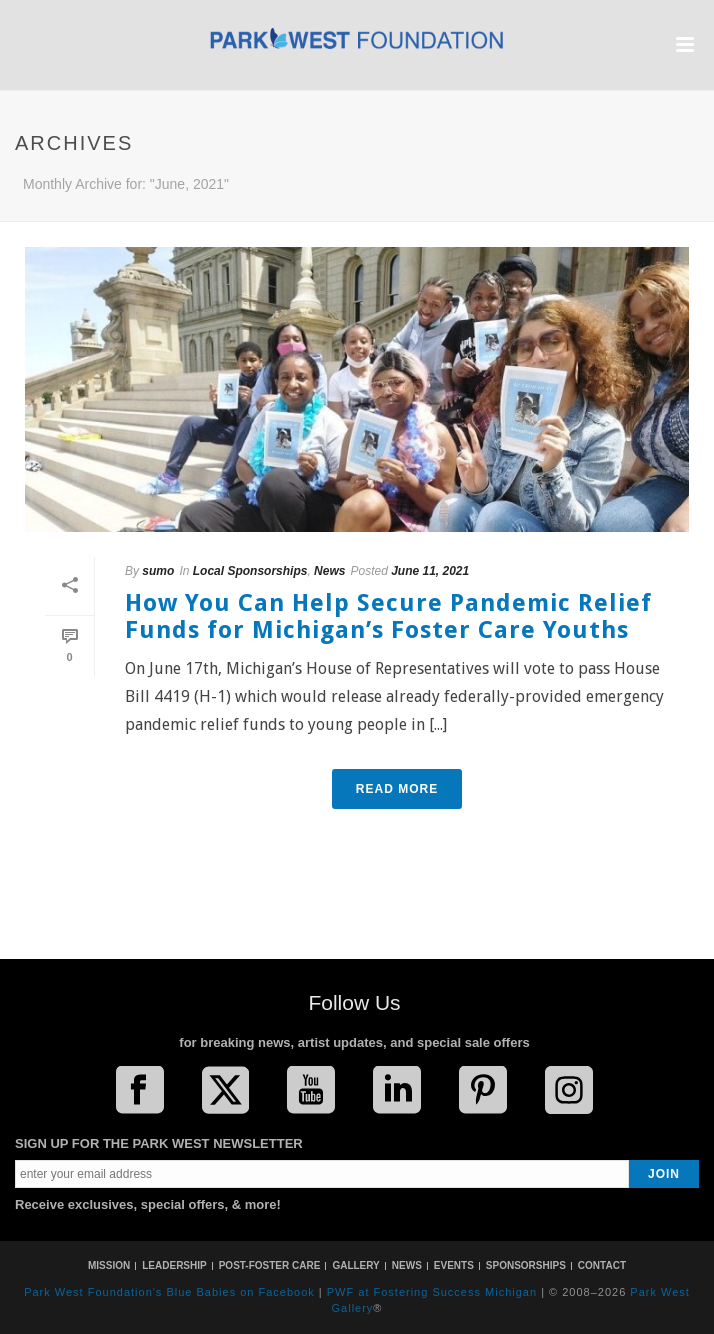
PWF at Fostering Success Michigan (432, 1292)
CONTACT (602, 1265)
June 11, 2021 (430, 571)
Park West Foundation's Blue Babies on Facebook (169, 1292)
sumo (158, 571)
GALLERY (355, 1265)
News (329, 571)
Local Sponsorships (250, 571)
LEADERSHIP (174, 1265)
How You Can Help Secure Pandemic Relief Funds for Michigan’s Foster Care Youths (388, 616)
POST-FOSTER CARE (270, 1265)
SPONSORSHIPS (526, 1265)
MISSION (109, 1265)
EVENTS (454, 1265)
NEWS (407, 1265)
